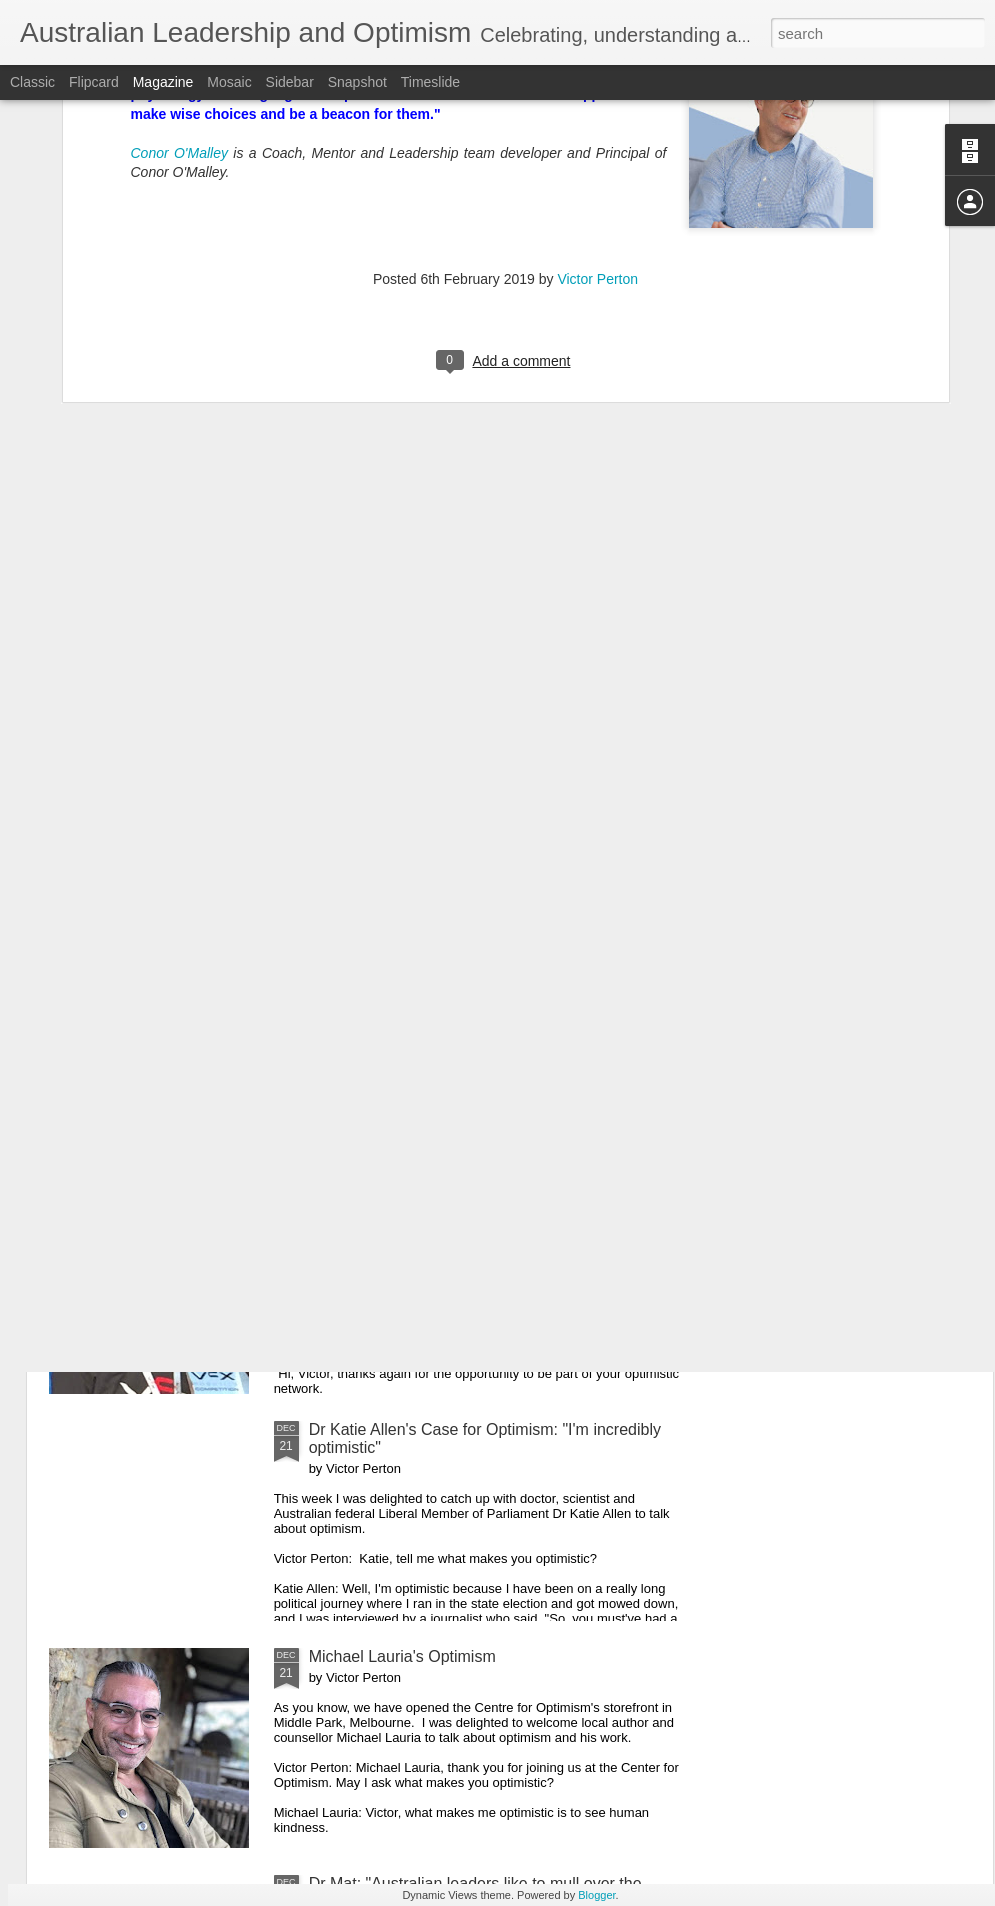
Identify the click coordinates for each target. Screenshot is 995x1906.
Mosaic (229, 82)
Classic (32, 82)
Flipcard (94, 82)
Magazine (163, 82)
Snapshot (357, 82)
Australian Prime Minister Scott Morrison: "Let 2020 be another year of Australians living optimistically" (490, 984)
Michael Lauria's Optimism (402, 1656)
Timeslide (430, 82)
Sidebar (290, 82)
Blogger (596, 1895)
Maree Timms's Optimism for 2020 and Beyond (475, 1202)
